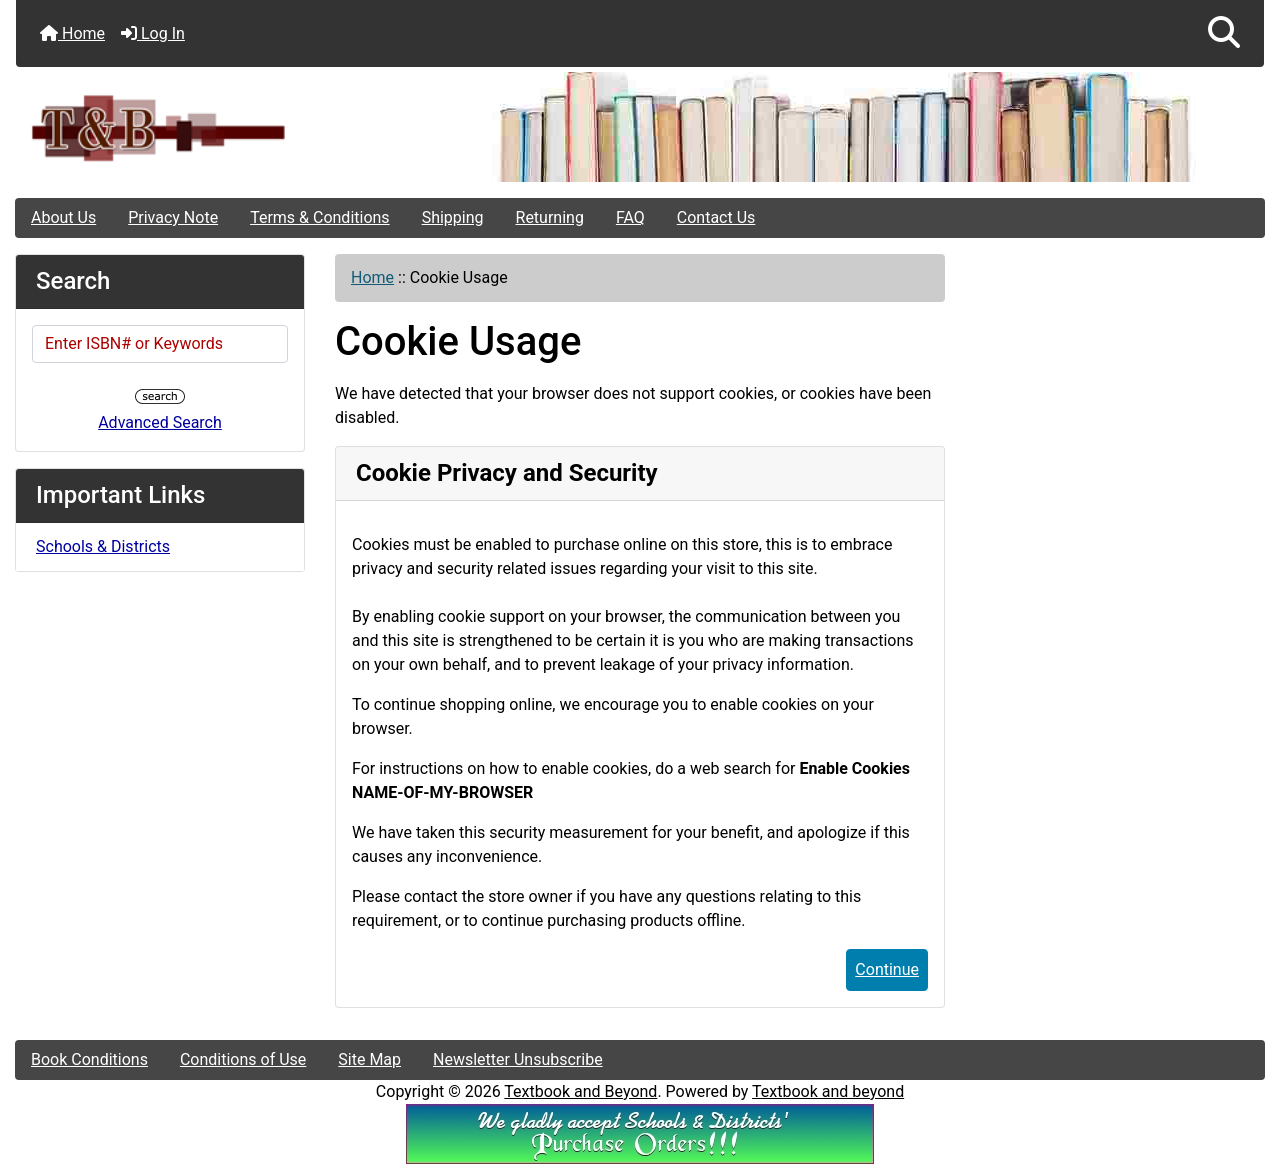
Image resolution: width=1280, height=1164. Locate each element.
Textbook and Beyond (580, 1091)
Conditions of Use (243, 1059)
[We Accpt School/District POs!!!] (640, 1132)
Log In (153, 33)
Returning (550, 217)
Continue (887, 969)
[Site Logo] (224, 127)
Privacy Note (173, 217)
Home (72, 33)
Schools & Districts (103, 546)
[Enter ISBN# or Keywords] (160, 344)
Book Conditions (89, 1059)
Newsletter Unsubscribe (518, 1059)
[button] (1224, 33)
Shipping (453, 217)
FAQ (630, 217)
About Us (63, 217)
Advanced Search (160, 422)
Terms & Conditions (320, 217)
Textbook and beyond (828, 1091)
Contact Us (716, 217)
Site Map (369, 1059)
